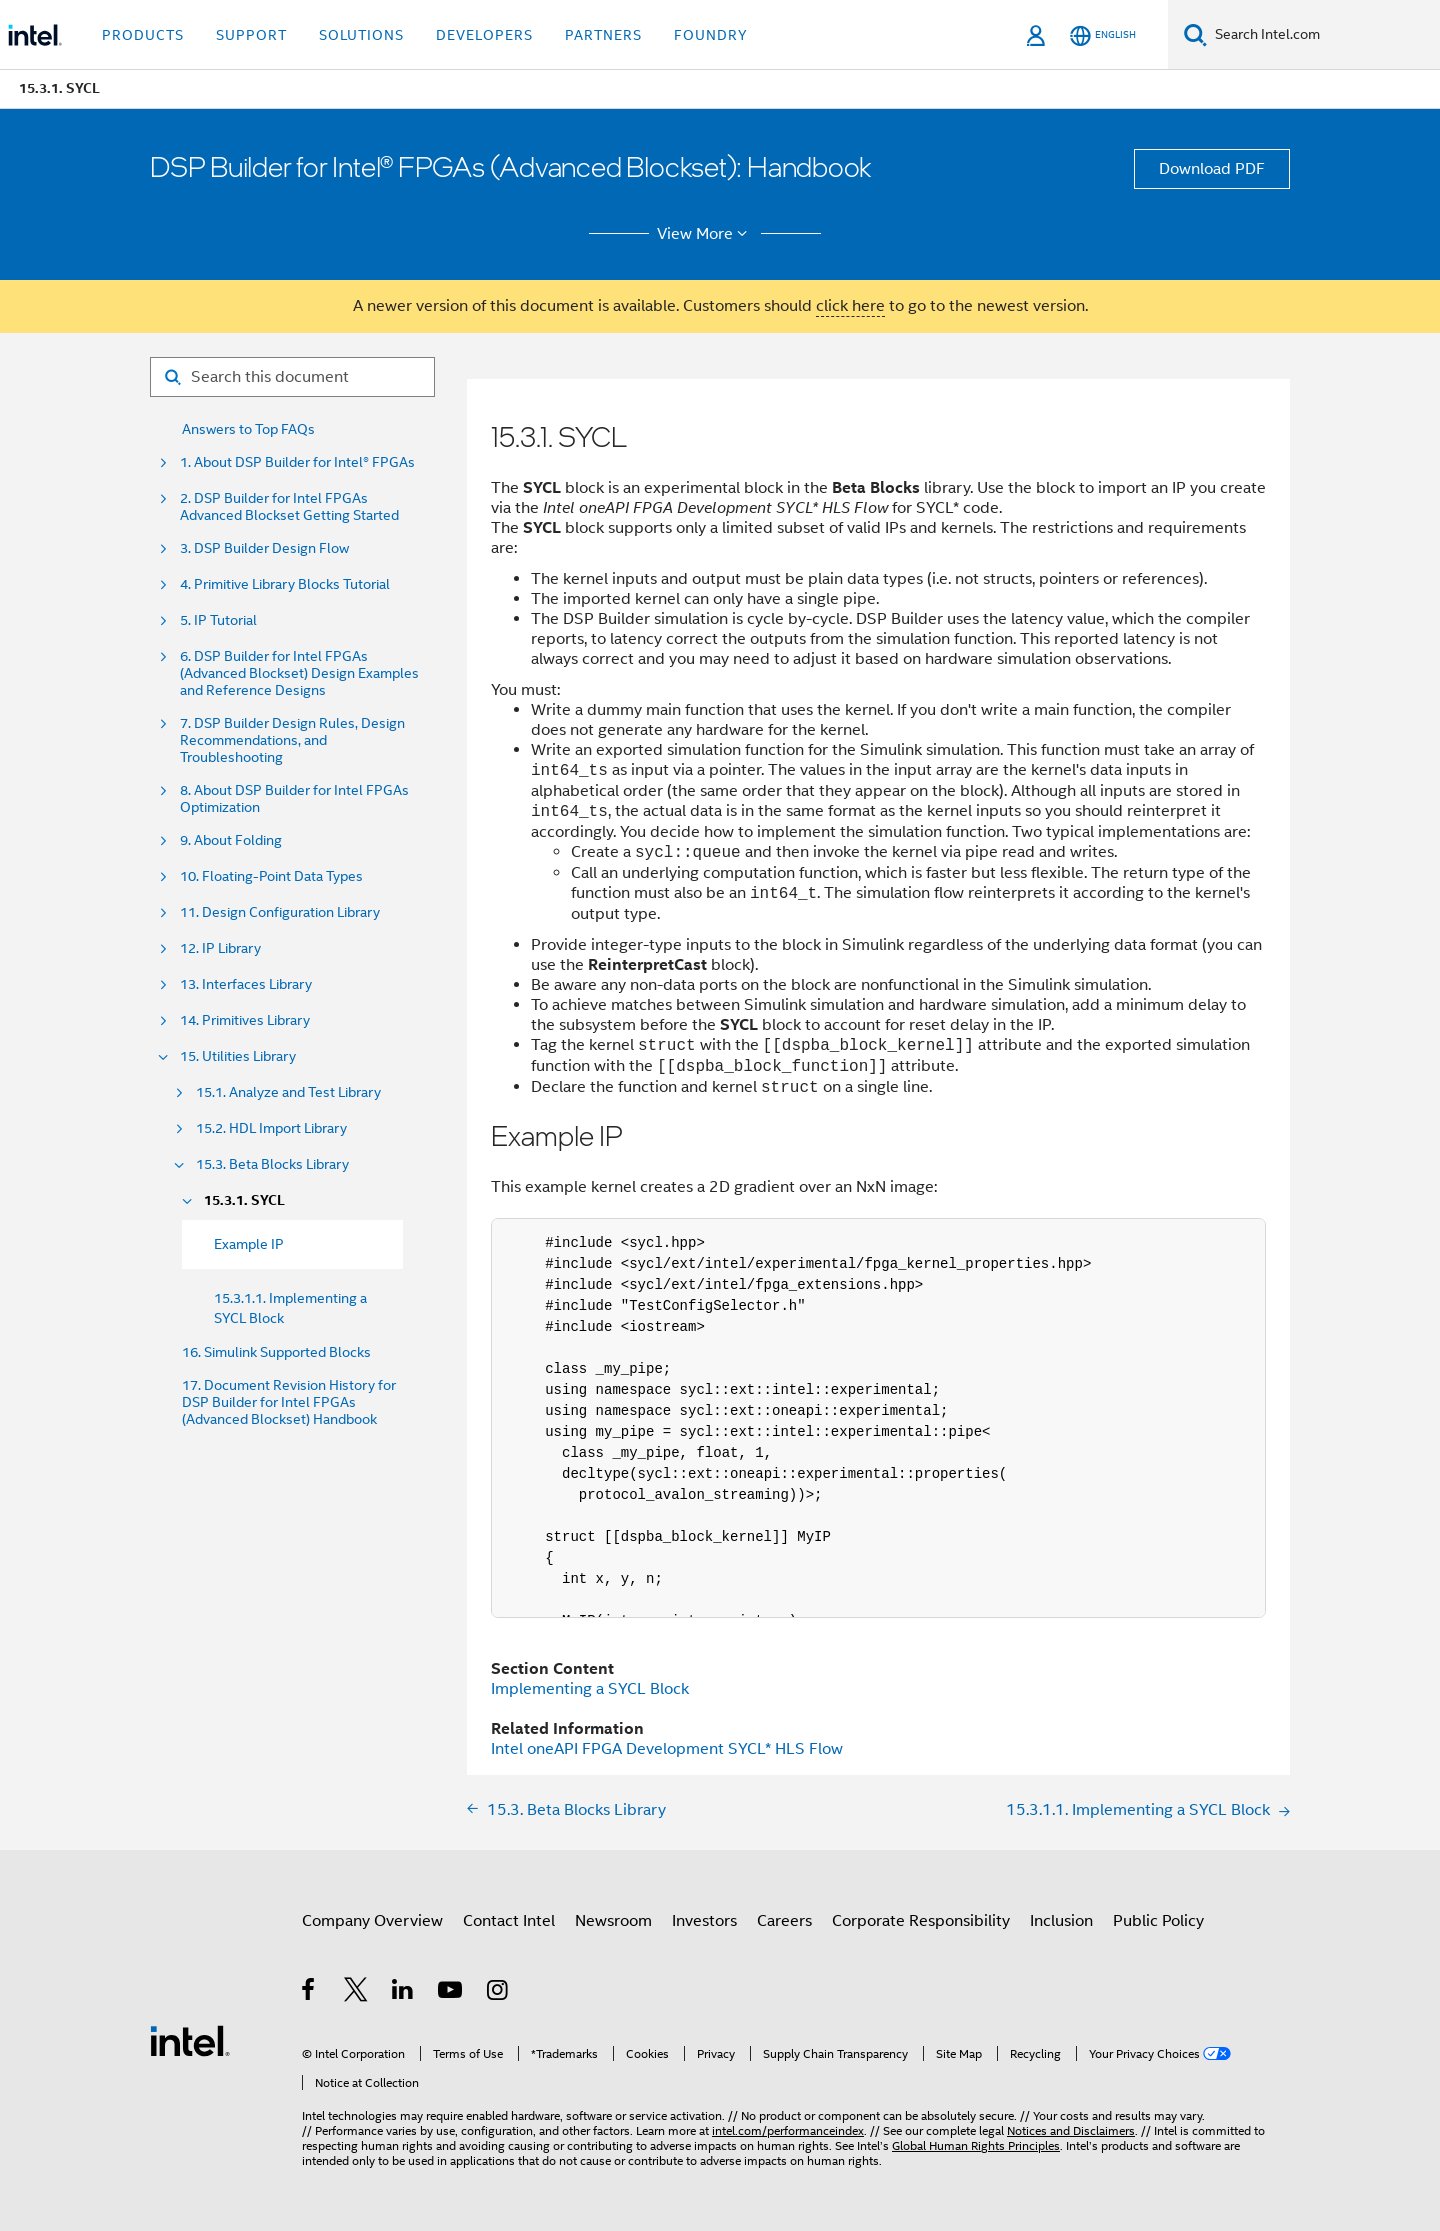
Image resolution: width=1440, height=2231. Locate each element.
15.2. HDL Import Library (271, 1128)
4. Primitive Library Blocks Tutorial (285, 584)
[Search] (1195, 34)
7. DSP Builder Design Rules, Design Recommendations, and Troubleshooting (292, 740)
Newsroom (613, 1921)
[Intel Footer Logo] (190, 2040)
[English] (1103, 35)
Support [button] (251, 35)
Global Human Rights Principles (976, 2145)
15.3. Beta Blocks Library (272, 1164)
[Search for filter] (292, 377)
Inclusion (1061, 1921)
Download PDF (1212, 169)
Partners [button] (603, 35)
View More (705, 234)
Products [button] (143, 35)
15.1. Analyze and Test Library (288, 1092)
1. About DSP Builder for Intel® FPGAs (297, 462)
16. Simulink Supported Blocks (276, 1352)
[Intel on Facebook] (309, 1993)
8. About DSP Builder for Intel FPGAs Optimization (294, 799)
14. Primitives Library (245, 1020)
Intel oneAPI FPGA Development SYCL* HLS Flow (667, 1749)
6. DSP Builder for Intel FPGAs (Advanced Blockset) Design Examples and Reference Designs (299, 673)
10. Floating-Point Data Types (271, 876)
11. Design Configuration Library (280, 912)
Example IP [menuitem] (249, 1244)
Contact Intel (509, 1921)
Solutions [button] (361, 35)
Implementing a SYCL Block (590, 1689)
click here (850, 306)
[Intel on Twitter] (356, 1993)
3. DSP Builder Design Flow (264, 548)
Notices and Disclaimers (1071, 2130)
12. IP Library (220, 948)
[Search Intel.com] (1323, 35)
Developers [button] (484, 35)
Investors (704, 1921)
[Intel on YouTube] (451, 1993)
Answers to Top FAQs (248, 429)
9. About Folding (231, 840)
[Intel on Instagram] (498, 1993)
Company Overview (372, 1921)
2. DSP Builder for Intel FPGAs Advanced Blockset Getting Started (289, 507)
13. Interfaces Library (246, 984)
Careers (784, 1921)
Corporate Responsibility (921, 1921)
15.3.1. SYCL (244, 1200)
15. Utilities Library (238, 1056)
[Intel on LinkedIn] (403, 1993)
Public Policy (1158, 1921)
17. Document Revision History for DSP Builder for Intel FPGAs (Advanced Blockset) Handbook (289, 1402)
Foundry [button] (711, 35)
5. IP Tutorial (218, 620)
